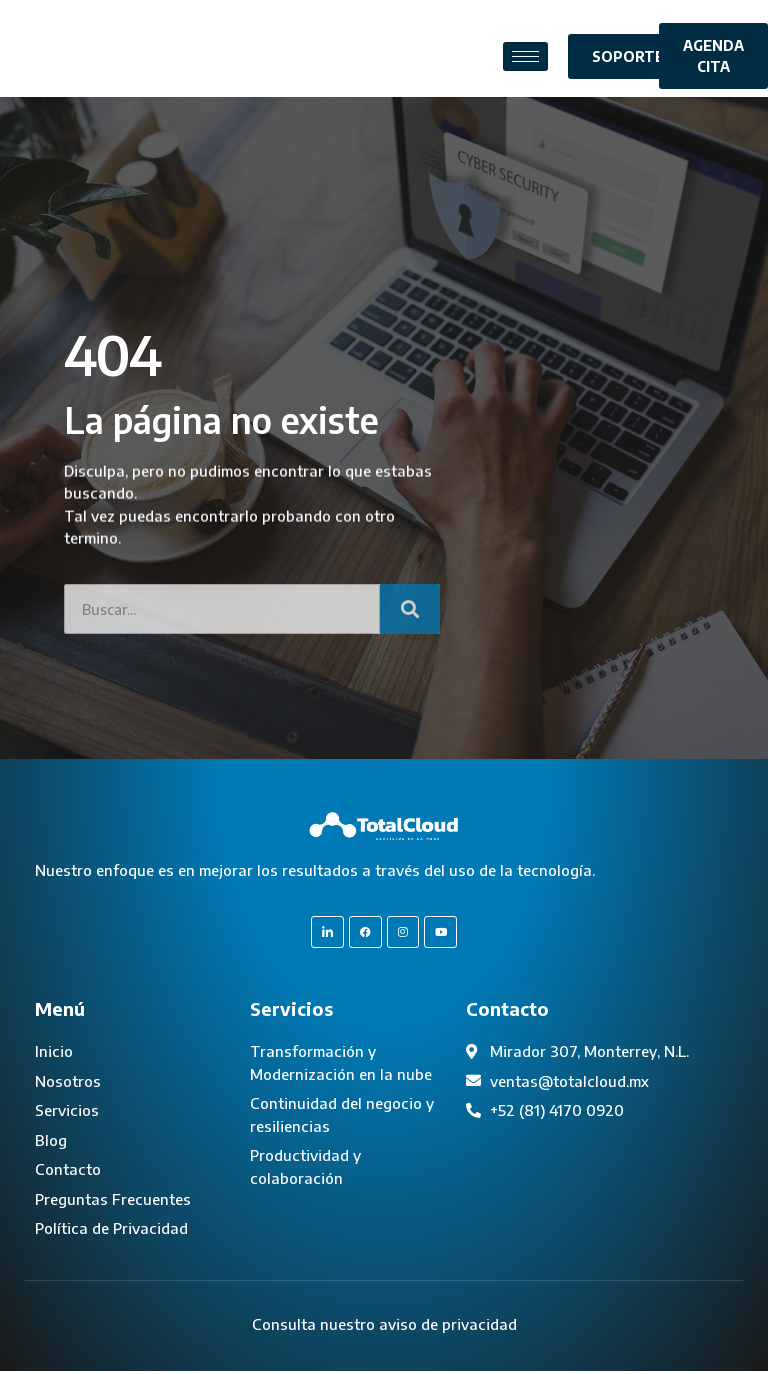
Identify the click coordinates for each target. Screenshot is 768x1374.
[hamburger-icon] (525, 56)
